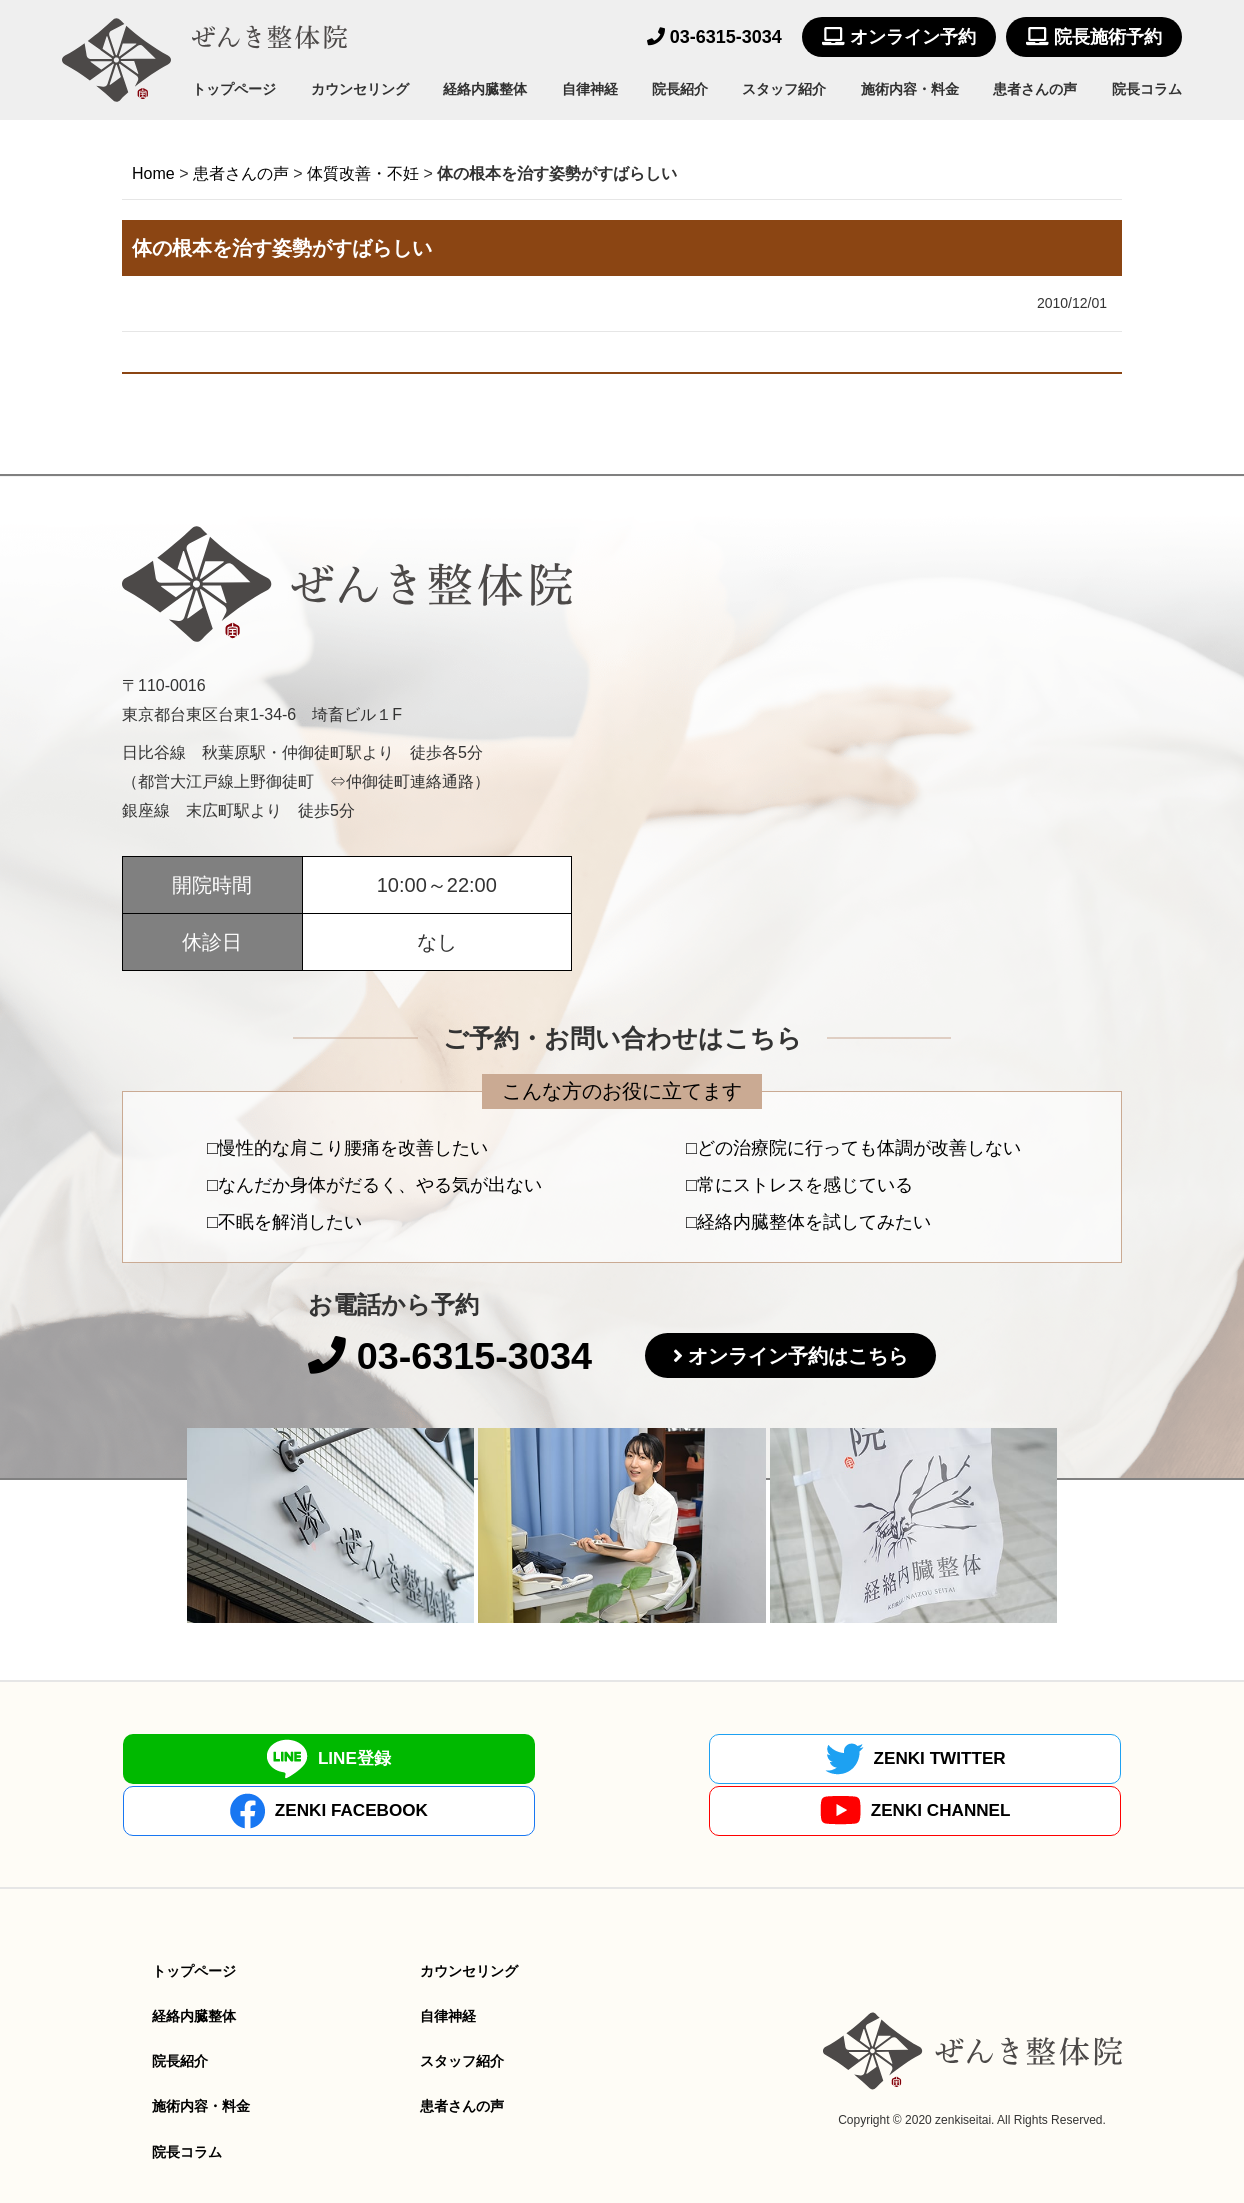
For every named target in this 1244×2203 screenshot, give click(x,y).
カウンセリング (360, 89)
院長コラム (1147, 89)
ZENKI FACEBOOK (748, 1760)
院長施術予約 (1094, 37)
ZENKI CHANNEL (999, 1760)
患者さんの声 (1035, 89)
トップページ (234, 89)
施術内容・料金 (910, 89)
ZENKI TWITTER (496, 1760)
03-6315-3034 (714, 37)
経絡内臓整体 (485, 89)
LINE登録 (244, 1760)
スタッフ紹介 (784, 89)
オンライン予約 (899, 37)
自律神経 (590, 89)
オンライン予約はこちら (810, 1359)
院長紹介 (680, 89)
